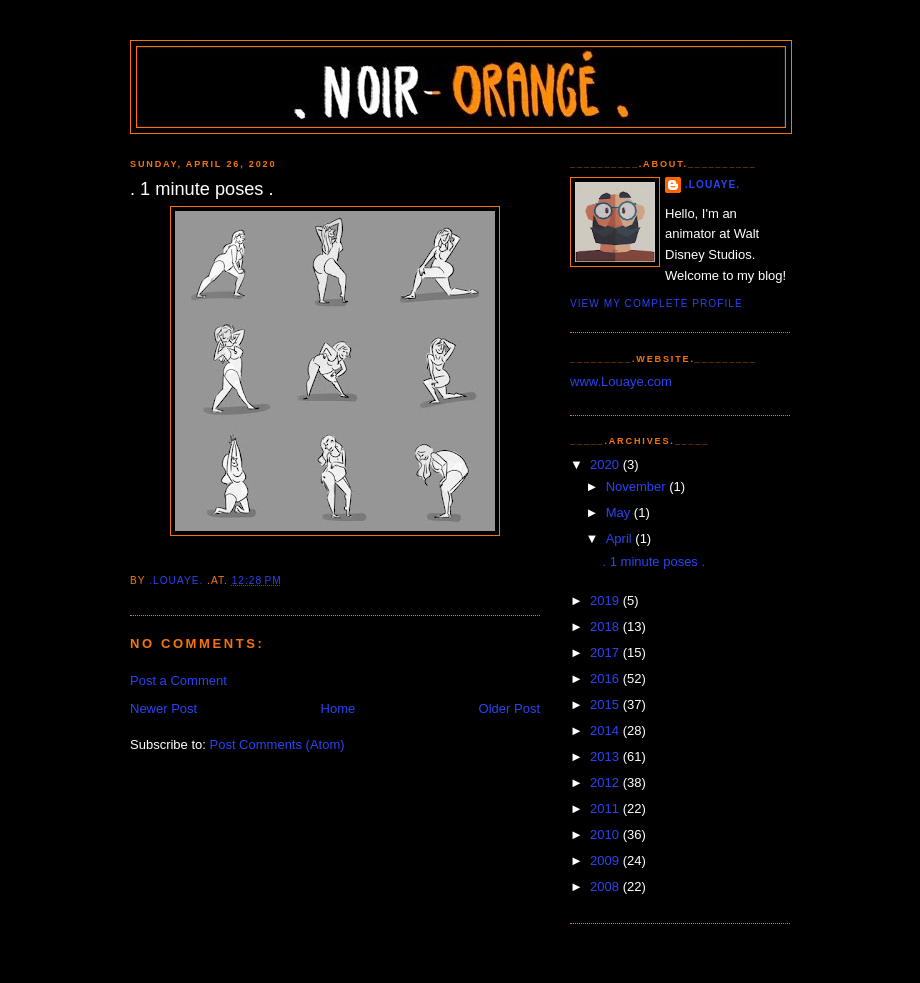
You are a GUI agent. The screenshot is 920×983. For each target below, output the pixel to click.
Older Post (509, 708)
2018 (606, 626)
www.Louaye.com (621, 381)
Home (338, 708)
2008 (606, 886)
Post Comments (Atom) (277, 744)
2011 (606, 808)
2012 (606, 782)
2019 (606, 600)
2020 (606, 464)
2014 (606, 730)
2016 (606, 678)
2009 (606, 860)
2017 (606, 652)
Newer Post (163, 708)
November (638, 486)
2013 (606, 756)
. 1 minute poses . (653, 561)
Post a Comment (178, 680)
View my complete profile (656, 303)
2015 (606, 704)
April (621, 538)
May (620, 512)
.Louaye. (712, 184)
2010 (606, 834)
